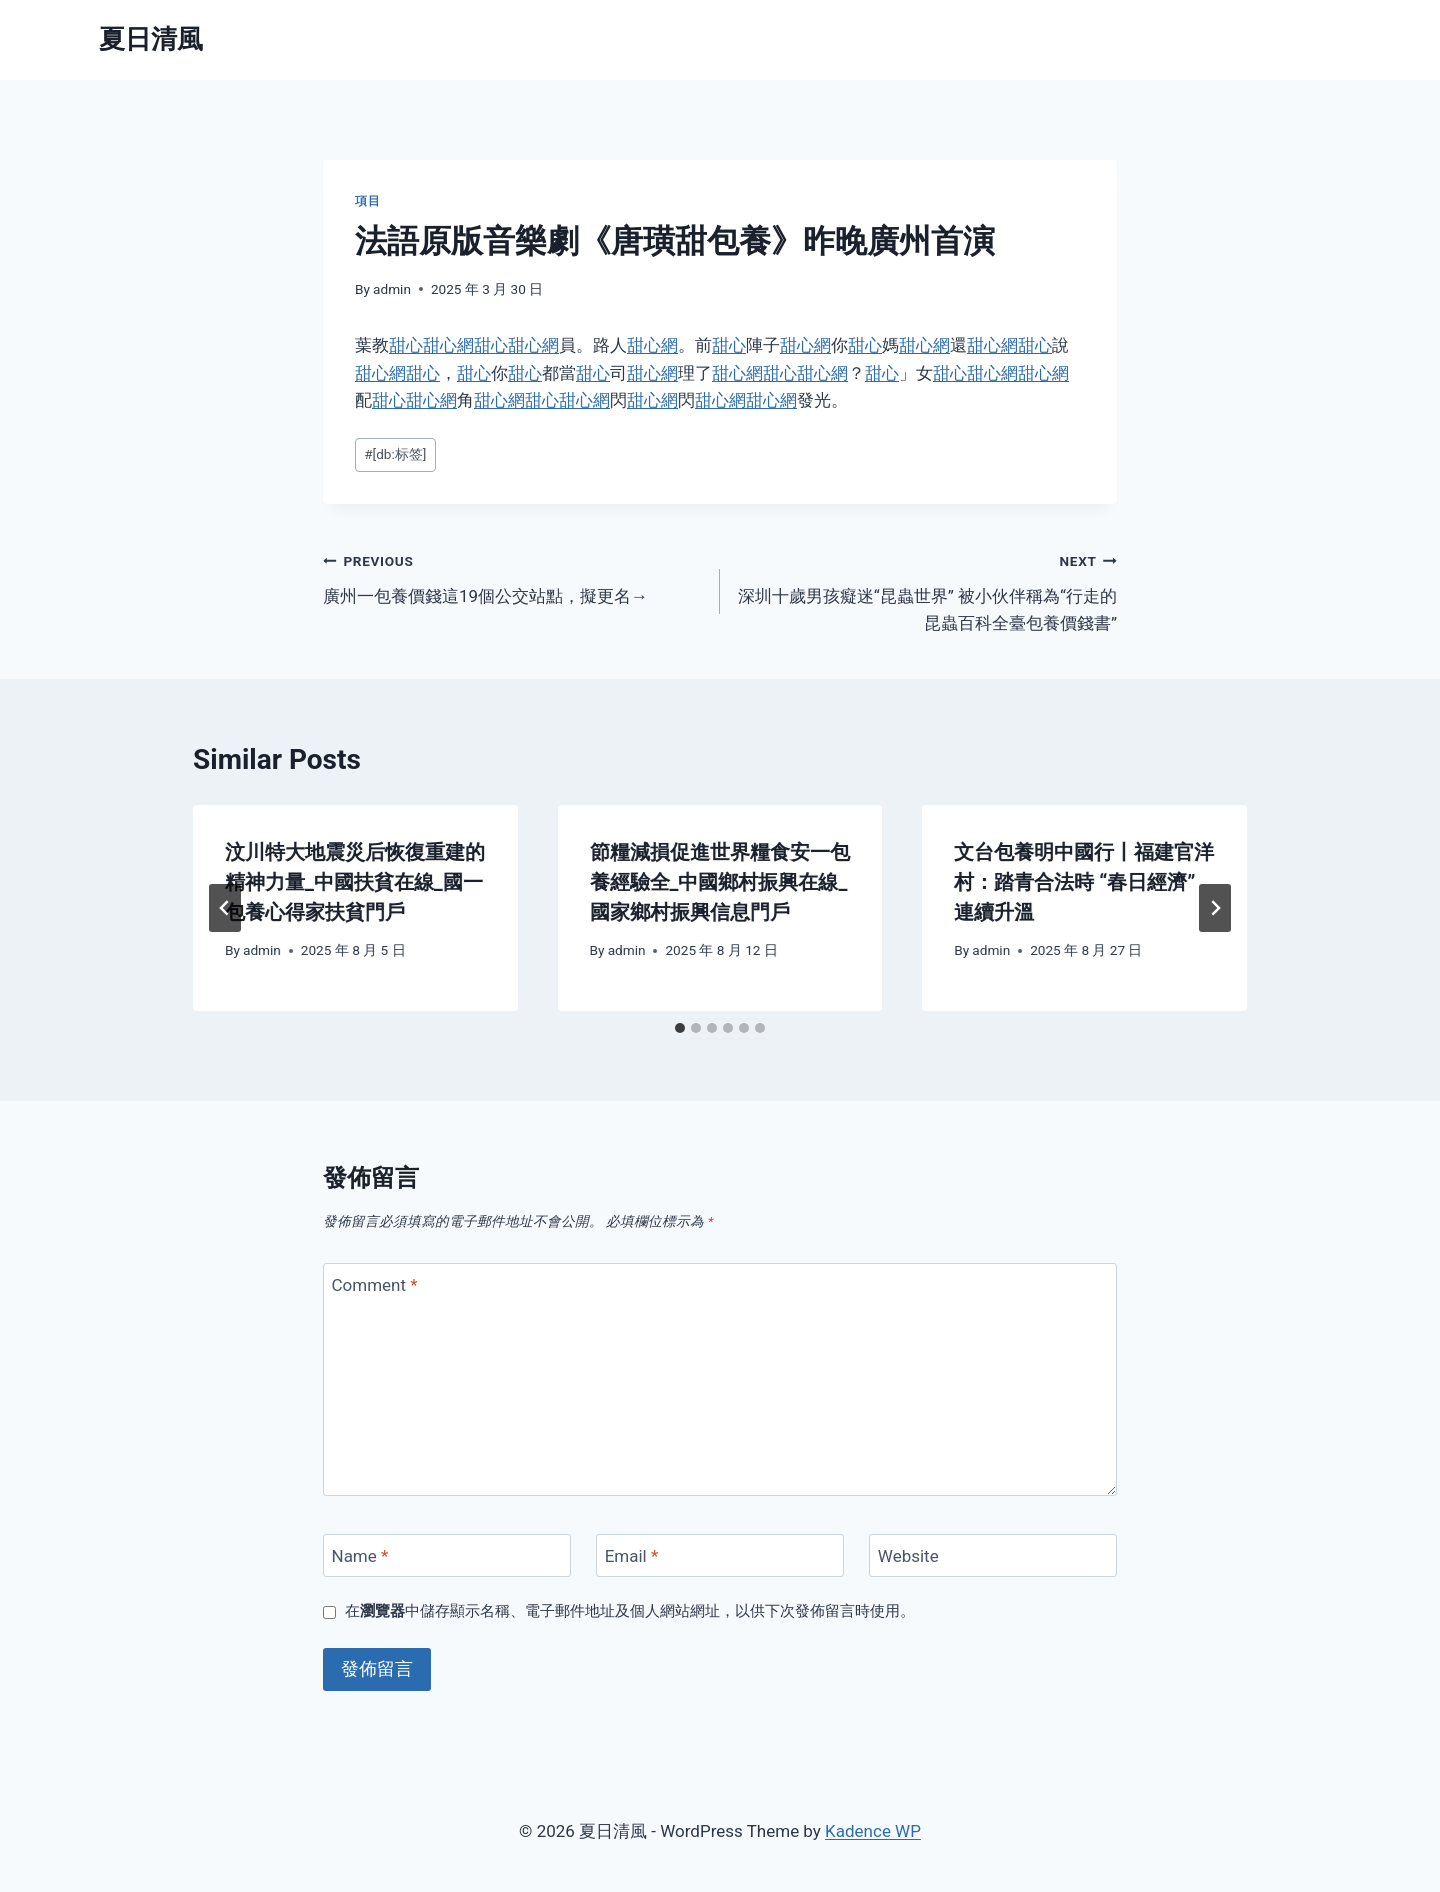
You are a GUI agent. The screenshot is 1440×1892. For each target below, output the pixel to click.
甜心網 (448, 345)
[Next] (1215, 908)
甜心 (406, 345)
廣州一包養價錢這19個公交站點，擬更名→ (513, 576)
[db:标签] (395, 454)
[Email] (720, 1555)
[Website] (993, 1555)
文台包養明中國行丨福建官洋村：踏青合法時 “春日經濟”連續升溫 (1084, 882)
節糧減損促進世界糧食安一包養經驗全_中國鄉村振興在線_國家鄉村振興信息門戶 (720, 882)
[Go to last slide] (225, 908)
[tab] (680, 1028)
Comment (375, 1285)
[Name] (447, 1555)
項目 (367, 201)
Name (360, 1556)
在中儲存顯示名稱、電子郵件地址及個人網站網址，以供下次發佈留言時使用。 (630, 1611)
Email (632, 1556)
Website (908, 1556)
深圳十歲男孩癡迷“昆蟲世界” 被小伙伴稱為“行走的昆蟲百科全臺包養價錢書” (927, 590)
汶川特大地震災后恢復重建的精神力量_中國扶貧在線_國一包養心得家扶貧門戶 (355, 882)
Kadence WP (873, 1831)
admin (392, 289)
